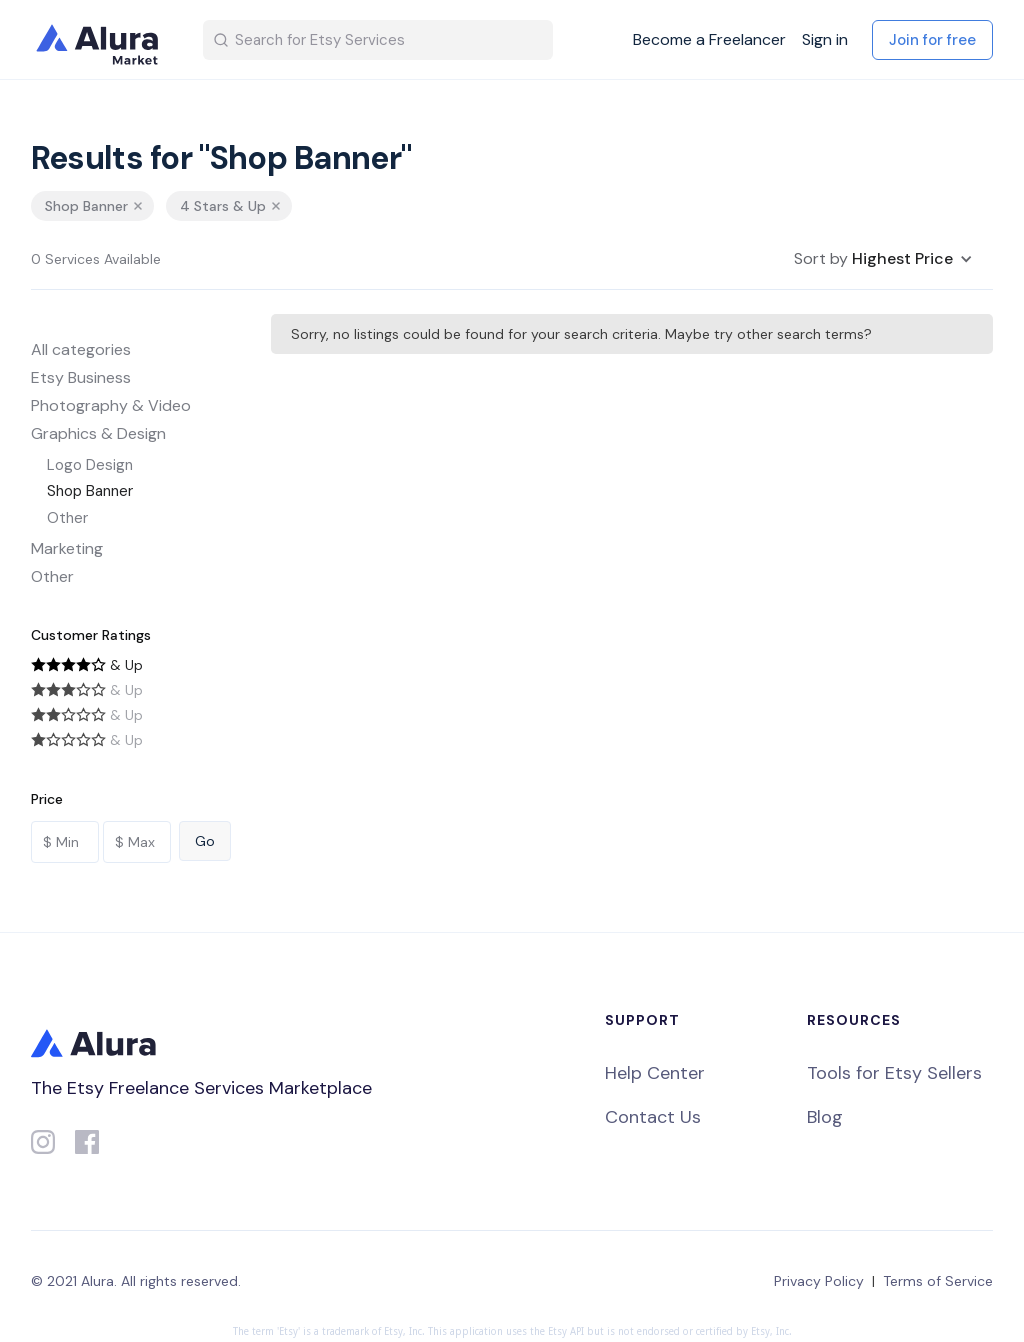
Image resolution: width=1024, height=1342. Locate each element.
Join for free (932, 40)
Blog (825, 1117)
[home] (101, 40)
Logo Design (90, 465)
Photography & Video (111, 405)
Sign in (825, 40)
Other (67, 518)
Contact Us (653, 1117)
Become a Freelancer (709, 40)
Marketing (67, 548)
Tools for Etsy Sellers (894, 1073)
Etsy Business (81, 377)
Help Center (655, 1073)
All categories (81, 349)
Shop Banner (90, 491)
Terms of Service (938, 1281)
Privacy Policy (819, 1281)
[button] (883, 259)
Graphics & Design (98, 433)
